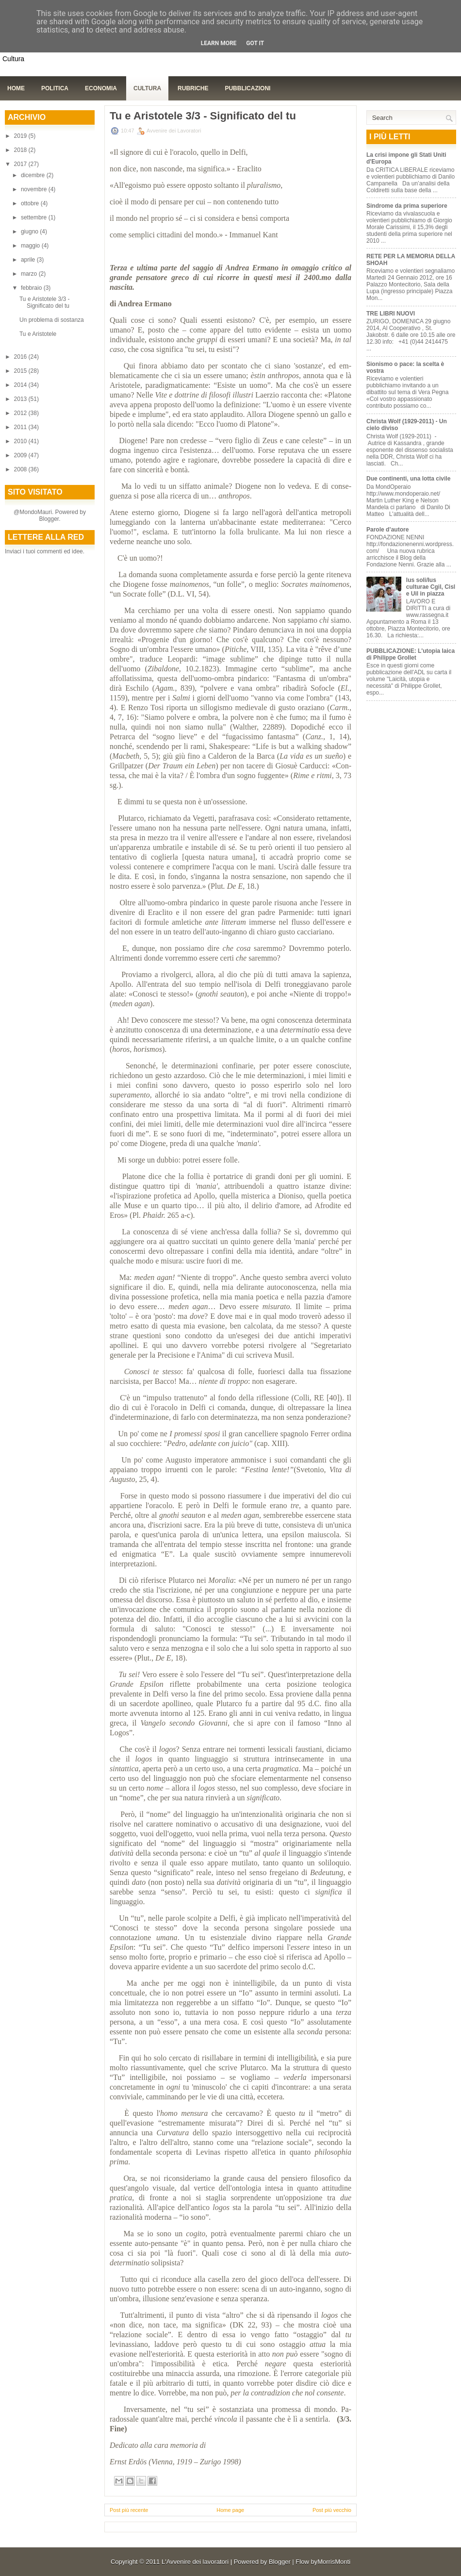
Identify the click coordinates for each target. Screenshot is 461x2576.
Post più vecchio (332, 2510)
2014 (21, 385)
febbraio (32, 287)
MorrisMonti (333, 2561)
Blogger (49, 518)
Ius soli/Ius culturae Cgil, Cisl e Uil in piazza (430, 587)
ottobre (31, 203)
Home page (230, 2510)
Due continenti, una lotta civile (408, 478)
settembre (35, 217)
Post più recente (129, 2510)
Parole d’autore (387, 529)
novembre (35, 189)
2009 (21, 455)
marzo (30, 273)
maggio (31, 245)
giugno (30, 231)
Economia (101, 88)
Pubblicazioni (247, 88)
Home (16, 88)
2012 (21, 413)
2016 (21, 356)
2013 (21, 399)
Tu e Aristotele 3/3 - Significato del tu (44, 302)
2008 (21, 469)
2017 (21, 164)
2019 (21, 136)
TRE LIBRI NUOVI (390, 313)
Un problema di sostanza (51, 319)
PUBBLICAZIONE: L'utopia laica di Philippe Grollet (410, 654)
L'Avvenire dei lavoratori (195, 2561)
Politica (54, 88)
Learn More (219, 43)
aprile (29, 259)
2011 (21, 427)
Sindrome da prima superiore (406, 205)
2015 (21, 370)
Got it (255, 43)
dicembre (34, 175)
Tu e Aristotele (37, 334)
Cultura (147, 88)
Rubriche (193, 88)
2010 (21, 441)
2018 (21, 150)
